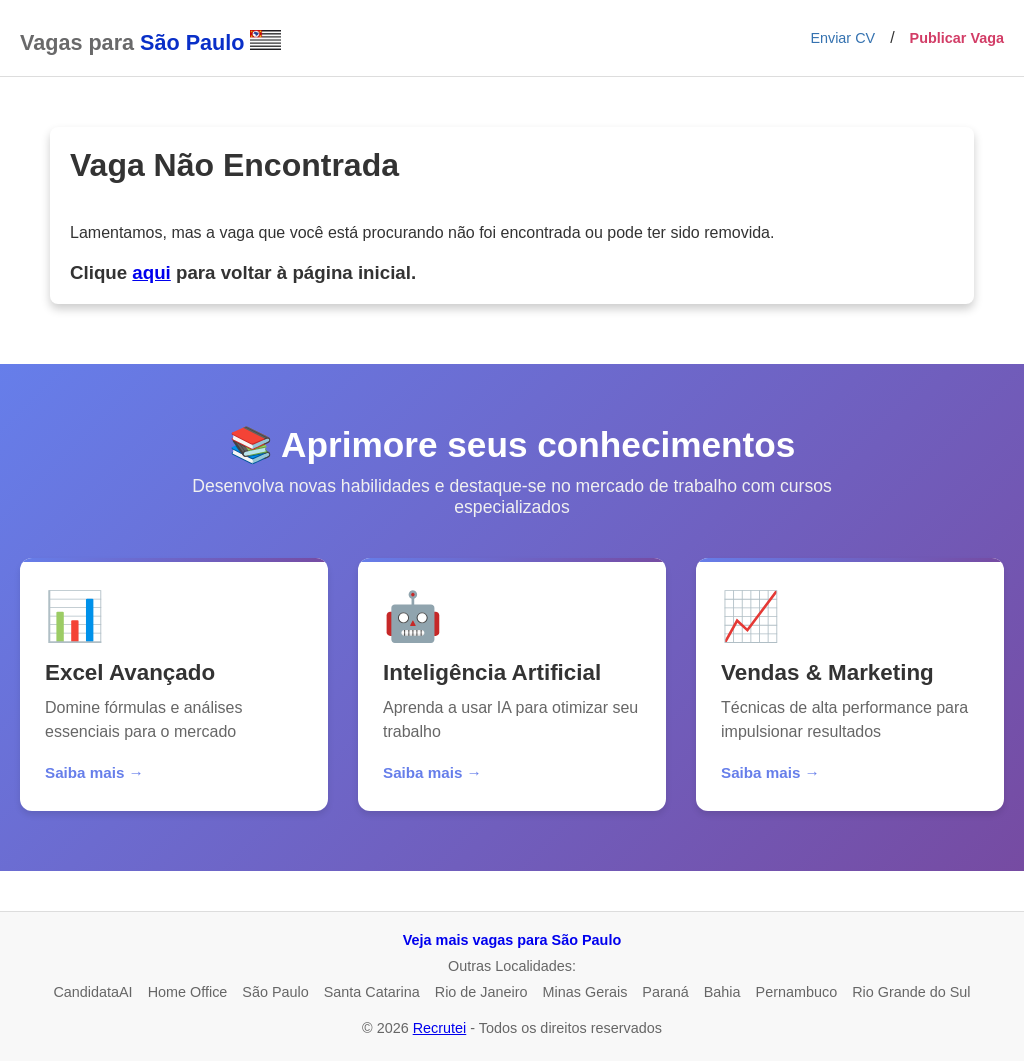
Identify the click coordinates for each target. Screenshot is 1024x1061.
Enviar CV (842, 38)
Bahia (722, 992)
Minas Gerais (585, 992)
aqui (151, 272)
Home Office (188, 992)
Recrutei (440, 1028)
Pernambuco (797, 992)
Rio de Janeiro (481, 992)
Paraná (665, 992)
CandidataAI (92, 992)
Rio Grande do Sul (911, 992)
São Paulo (275, 992)
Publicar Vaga (957, 38)
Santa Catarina (372, 992)
